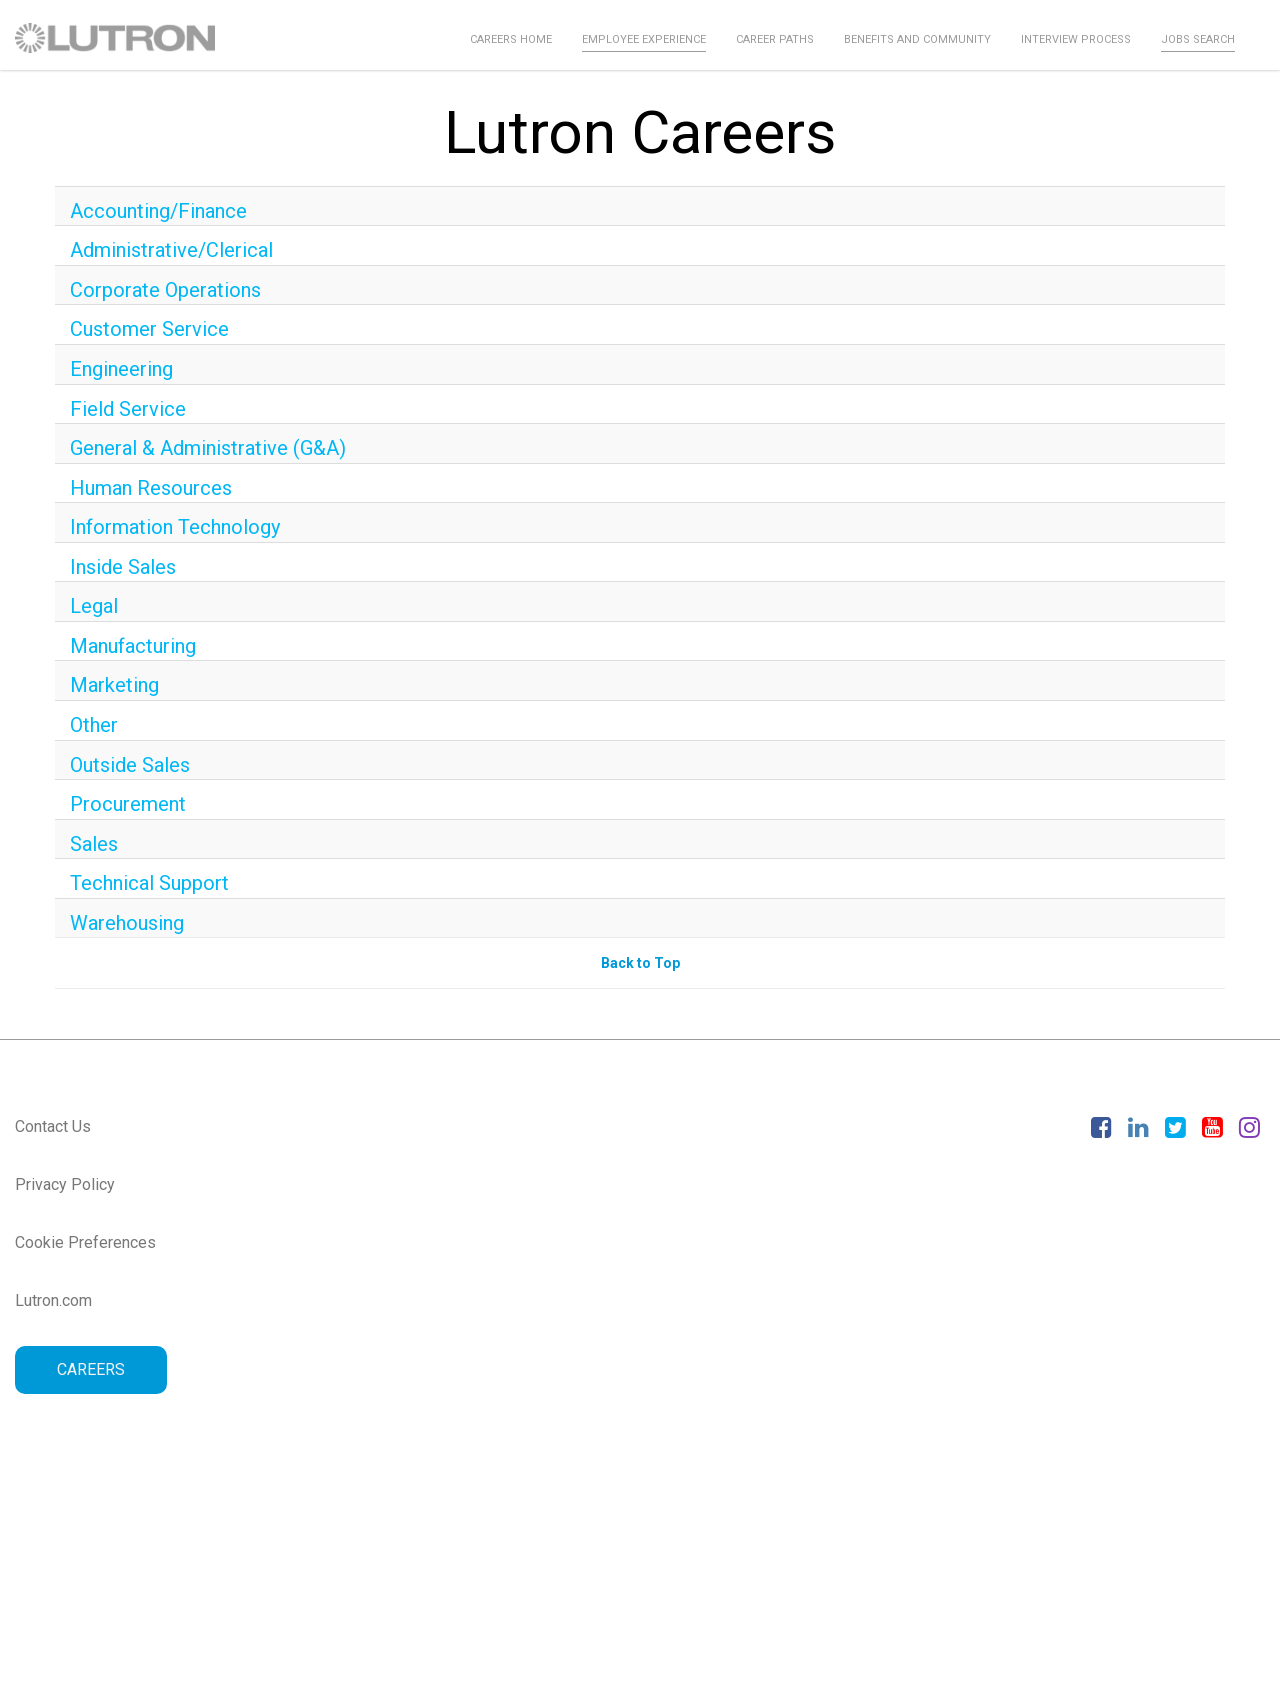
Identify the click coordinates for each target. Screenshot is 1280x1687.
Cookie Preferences (85, 1242)
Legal (94, 606)
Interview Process (1076, 39)
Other (94, 725)
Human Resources (151, 488)
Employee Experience (644, 39)
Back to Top (640, 963)
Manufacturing (133, 646)
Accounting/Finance (158, 211)
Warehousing (127, 923)
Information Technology (175, 527)
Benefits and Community (917, 39)
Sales (94, 844)
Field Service (128, 409)
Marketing (114, 685)
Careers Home (511, 39)
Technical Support (149, 883)
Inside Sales (123, 567)
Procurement (128, 804)
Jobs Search (1198, 39)
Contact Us (53, 1126)
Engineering (121, 369)
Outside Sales (130, 765)
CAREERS (91, 1369)
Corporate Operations (165, 290)
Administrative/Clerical (171, 250)
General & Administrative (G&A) (208, 448)
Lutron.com (53, 1300)
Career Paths (775, 39)
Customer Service (149, 329)
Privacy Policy (65, 1184)
